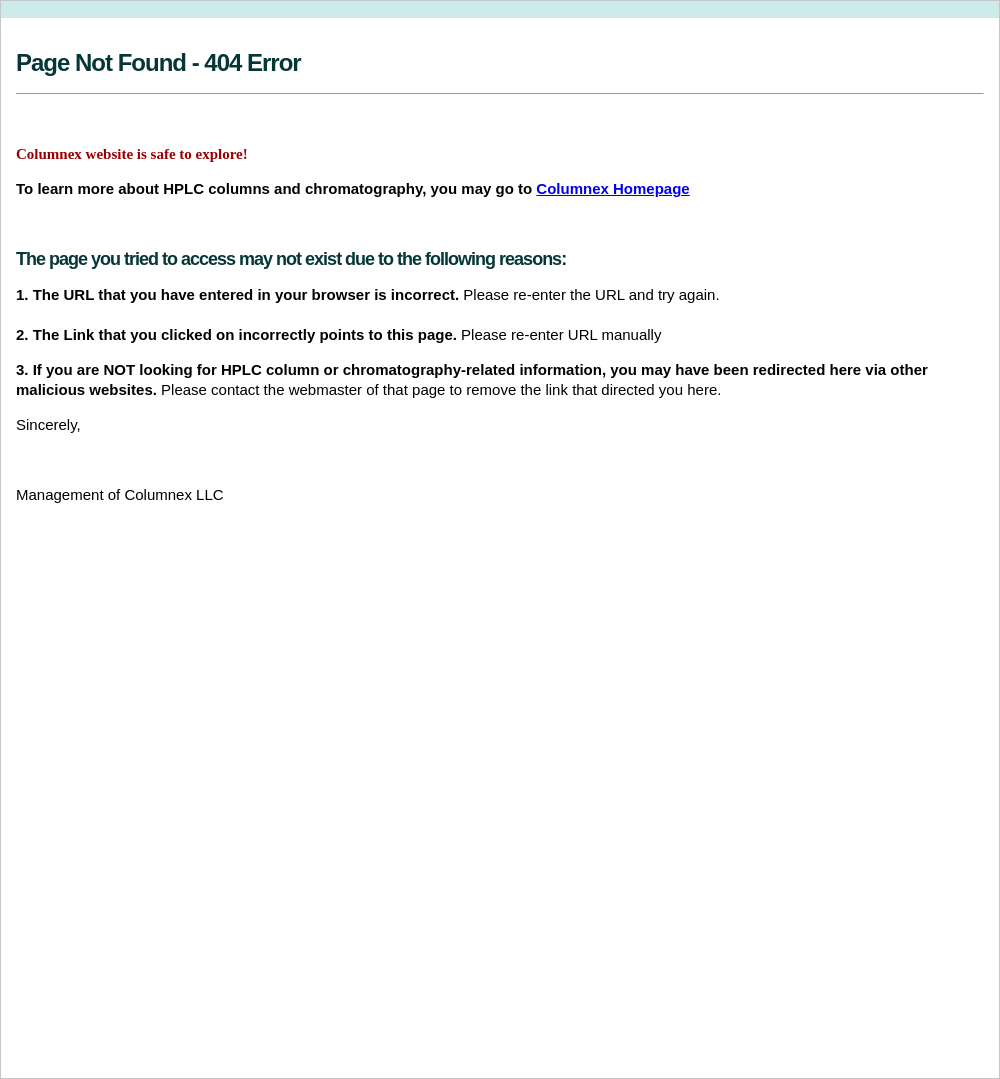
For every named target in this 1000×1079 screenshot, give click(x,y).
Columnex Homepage (612, 188)
